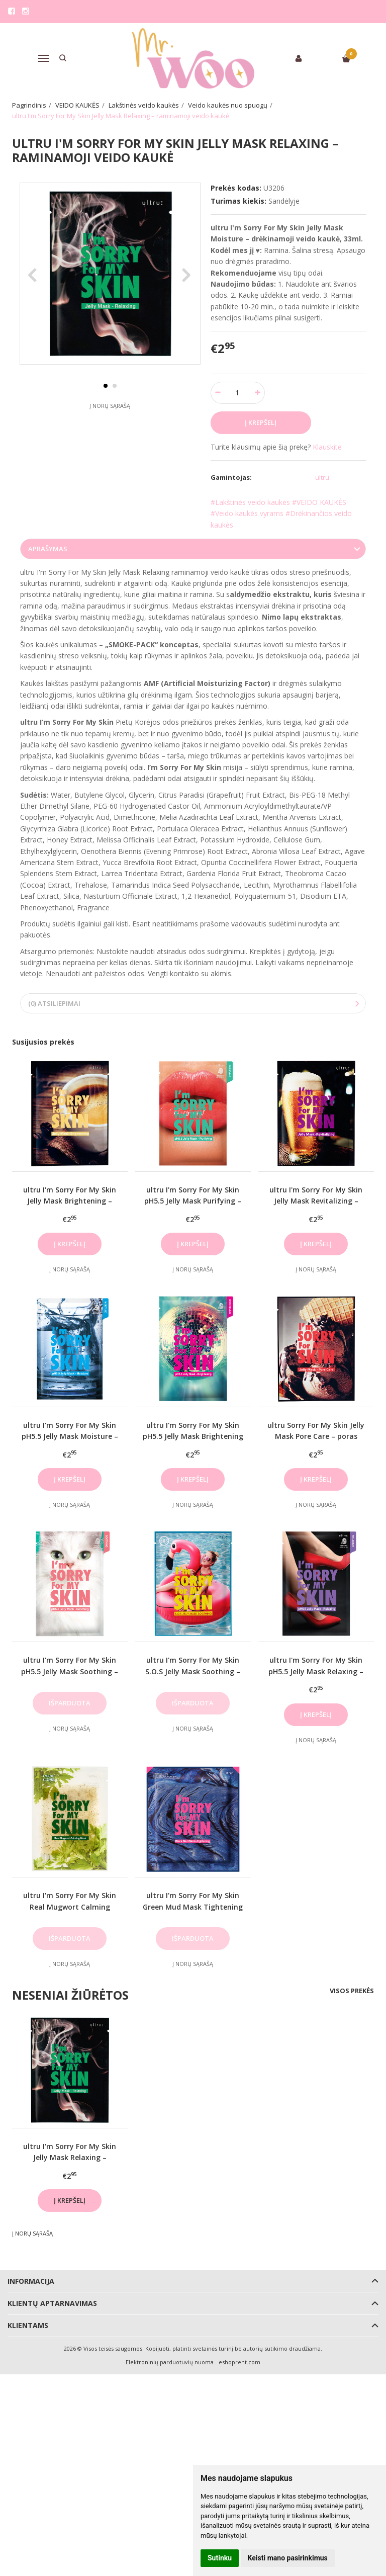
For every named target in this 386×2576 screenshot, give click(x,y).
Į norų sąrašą (109, 429)
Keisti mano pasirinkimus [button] (288, 2558)
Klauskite (327, 447)
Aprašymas (47, 548)
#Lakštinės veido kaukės (250, 502)
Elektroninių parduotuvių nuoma (170, 2362)
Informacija (31, 2281)
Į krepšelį (69, 1243)
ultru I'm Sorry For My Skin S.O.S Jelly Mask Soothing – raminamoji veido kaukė (192, 1671)
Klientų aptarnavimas (52, 2303)
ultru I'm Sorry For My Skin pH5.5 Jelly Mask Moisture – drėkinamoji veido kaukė (70, 1436)
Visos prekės (352, 1990)
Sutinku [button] (220, 2558)
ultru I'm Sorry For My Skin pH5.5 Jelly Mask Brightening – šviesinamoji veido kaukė (193, 1436)
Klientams (28, 2325)
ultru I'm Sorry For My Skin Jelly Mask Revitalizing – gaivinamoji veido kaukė (315, 1201)
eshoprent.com (239, 2362)
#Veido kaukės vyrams (247, 513)
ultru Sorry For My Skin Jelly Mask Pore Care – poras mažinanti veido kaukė (315, 1436)
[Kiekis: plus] (257, 393)
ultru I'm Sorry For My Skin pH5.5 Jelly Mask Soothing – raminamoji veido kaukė (69, 1671)
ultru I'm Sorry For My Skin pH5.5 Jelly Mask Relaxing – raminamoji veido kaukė (315, 1671)
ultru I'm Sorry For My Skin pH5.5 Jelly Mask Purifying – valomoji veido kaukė (192, 1201)
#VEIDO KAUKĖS (319, 502)
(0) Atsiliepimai (54, 1003)
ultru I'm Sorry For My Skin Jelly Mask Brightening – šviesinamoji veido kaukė (69, 1201)
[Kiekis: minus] (218, 393)
